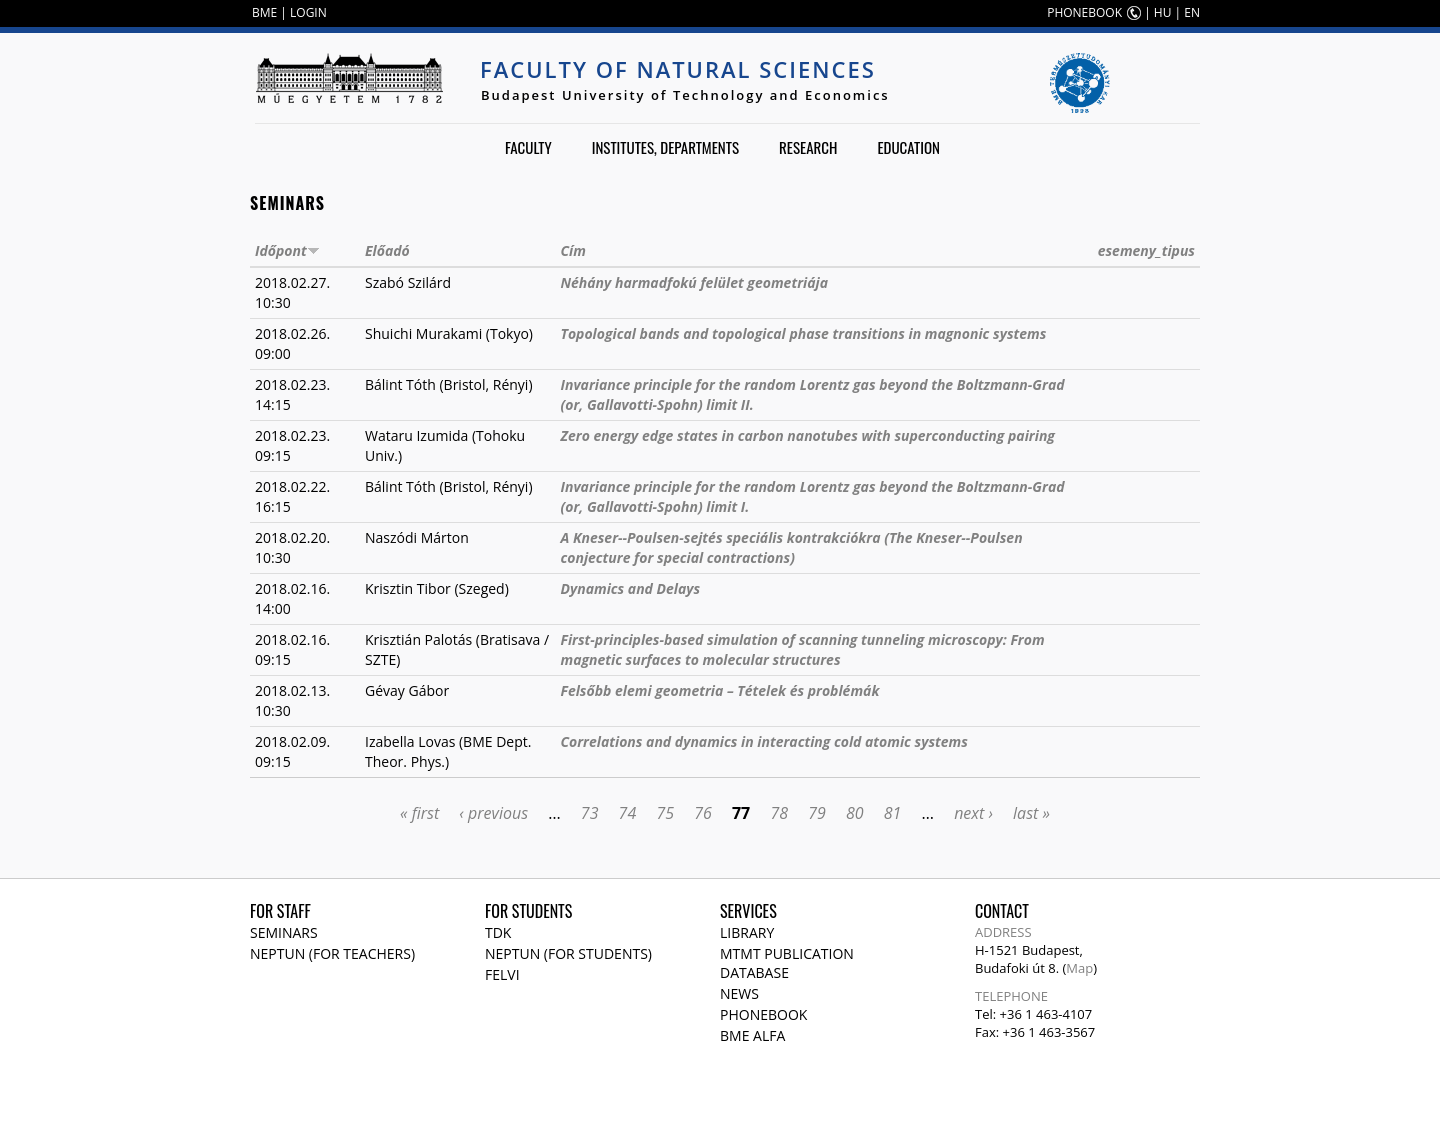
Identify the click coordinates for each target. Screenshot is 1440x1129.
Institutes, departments (665, 147)
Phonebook (763, 1014)
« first (419, 813)
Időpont (287, 250)
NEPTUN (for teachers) (332, 953)
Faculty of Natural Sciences (678, 69)
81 (893, 813)
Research (808, 147)
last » (1031, 813)
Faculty (528, 147)
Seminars (284, 932)
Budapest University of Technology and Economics (685, 95)
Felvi (502, 974)
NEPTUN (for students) (568, 953)
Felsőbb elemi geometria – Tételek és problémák (719, 690)
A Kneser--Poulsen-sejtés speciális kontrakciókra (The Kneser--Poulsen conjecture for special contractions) (791, 547)
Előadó (387, 250)
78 (779, 813)
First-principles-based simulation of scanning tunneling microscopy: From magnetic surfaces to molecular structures (802, 649)
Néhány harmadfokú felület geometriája (694, 282)
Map (1079, 968)
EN (1192, 12)
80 (855, 813)
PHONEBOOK (1084, 12)
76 (703, 813)
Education (908, 147)
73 (590, 813)
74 (628, 813)
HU (1163, 12)
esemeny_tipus (1146, 250)
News (739, 993)
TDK (498, 932)
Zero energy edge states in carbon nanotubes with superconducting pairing (807, 435)
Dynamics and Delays (630, 588)
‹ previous (493, 813)
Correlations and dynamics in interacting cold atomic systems (763, 741)
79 (817, 813)
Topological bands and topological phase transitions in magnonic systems (803, 333)
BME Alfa (752, 1035)
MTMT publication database (787, 963)
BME (264, 12)
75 (665, 813)
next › (973, 813)
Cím (572, 250)
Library (747, 932)
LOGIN (308, 12)
